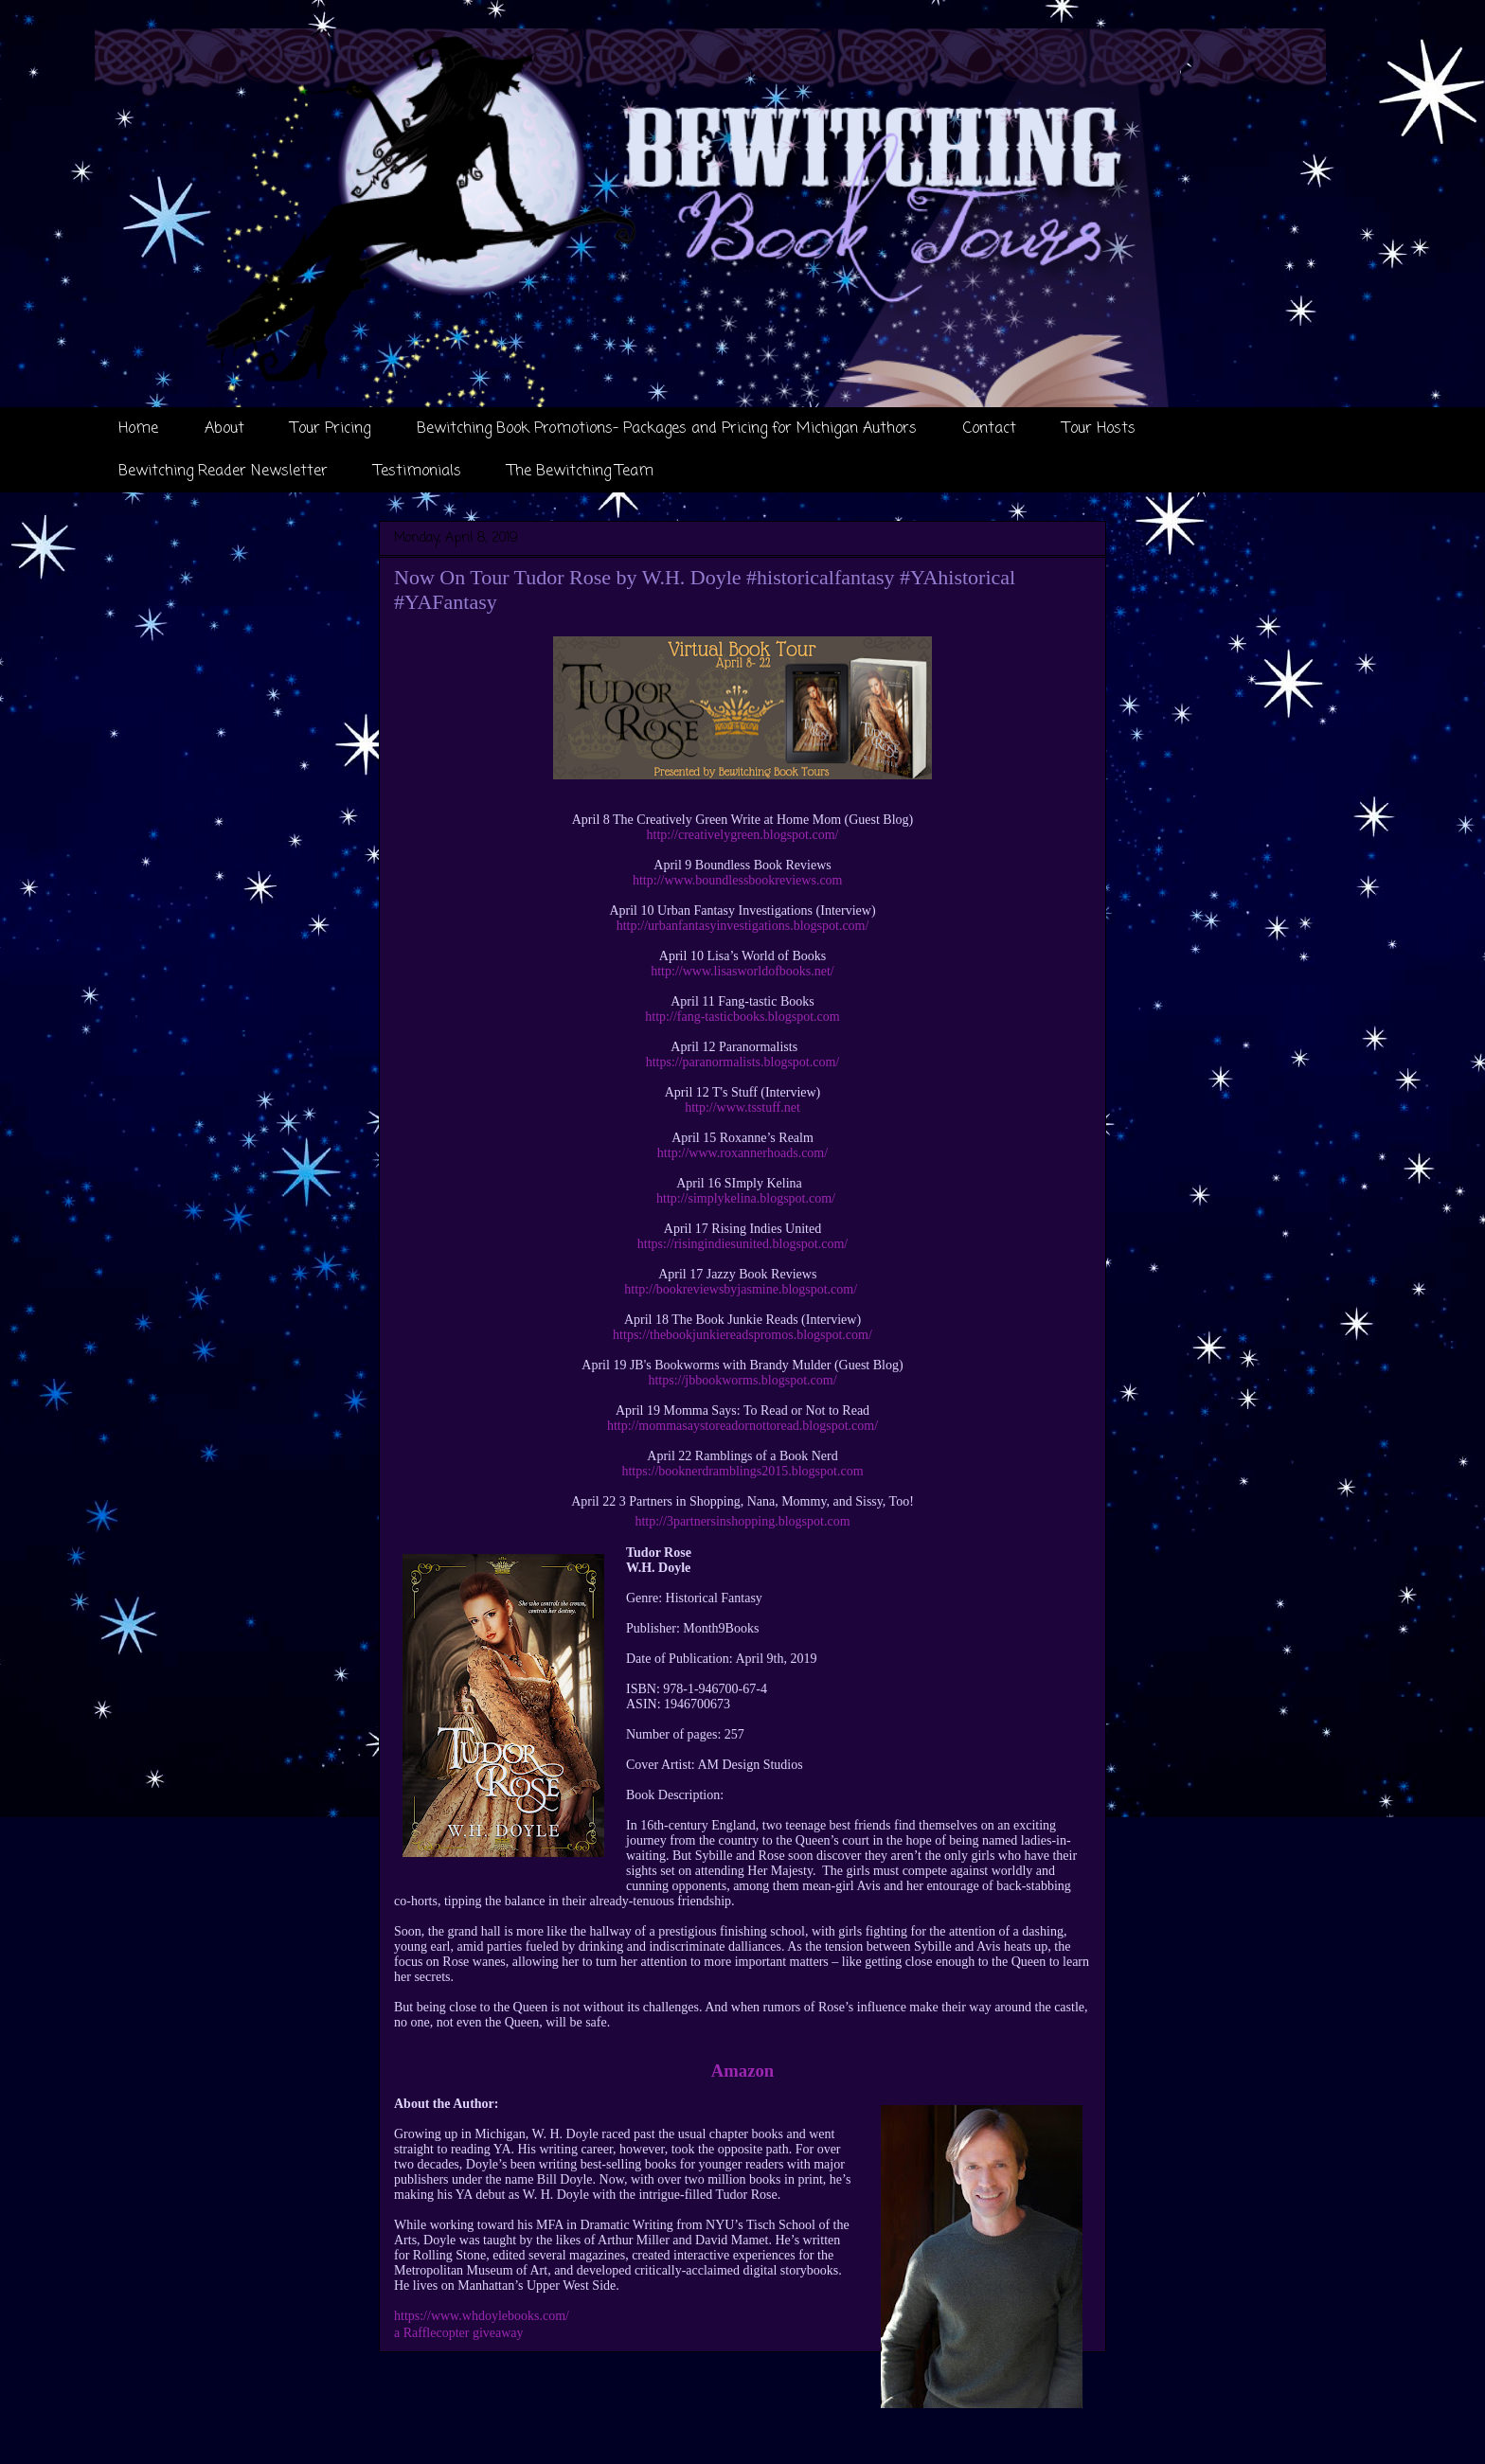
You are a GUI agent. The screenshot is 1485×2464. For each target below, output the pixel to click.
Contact (989, 429)
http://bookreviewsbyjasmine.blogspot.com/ (740, 1289)
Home (138, 429)
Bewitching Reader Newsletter (223, 471)
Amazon (742, 2070)
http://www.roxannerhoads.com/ (742, 1153)
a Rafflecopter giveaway (459, 2333)
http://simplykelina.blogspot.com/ (745, 1198)
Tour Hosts (1099, 429)
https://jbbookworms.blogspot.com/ (742, 1380)
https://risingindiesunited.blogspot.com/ (742, 1244)
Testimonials (417, 471)
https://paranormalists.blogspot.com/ (743, 1062)
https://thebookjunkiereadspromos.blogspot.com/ (742, 1335)
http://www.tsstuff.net (742, 1107)
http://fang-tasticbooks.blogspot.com (742, 1016)
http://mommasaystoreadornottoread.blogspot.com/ (742, 1426)
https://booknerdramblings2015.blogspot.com (742, 1471)
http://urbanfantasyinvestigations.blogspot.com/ (743, 926)
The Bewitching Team (580, 471)
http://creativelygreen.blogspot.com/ (743, 835)
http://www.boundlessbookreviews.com (738, 880)
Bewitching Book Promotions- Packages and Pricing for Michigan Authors (667, 429)
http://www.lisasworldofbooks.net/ (742, 971)
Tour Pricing (330, 429)
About (224, 429)
